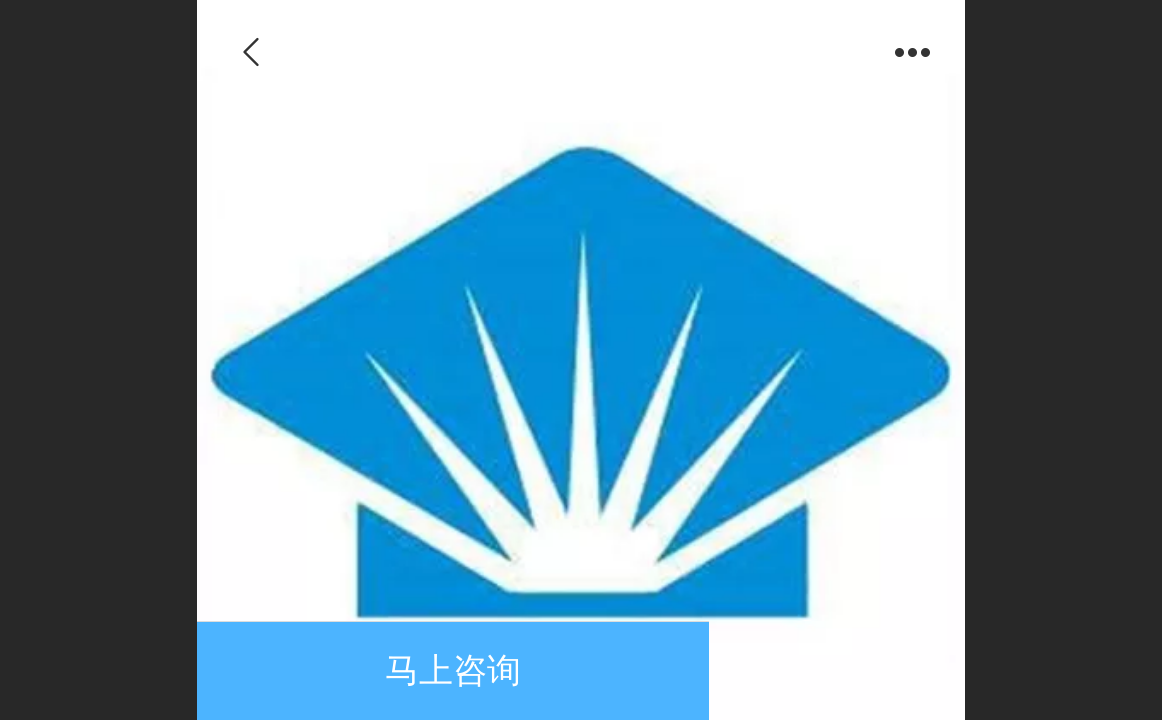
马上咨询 (453, 670)
